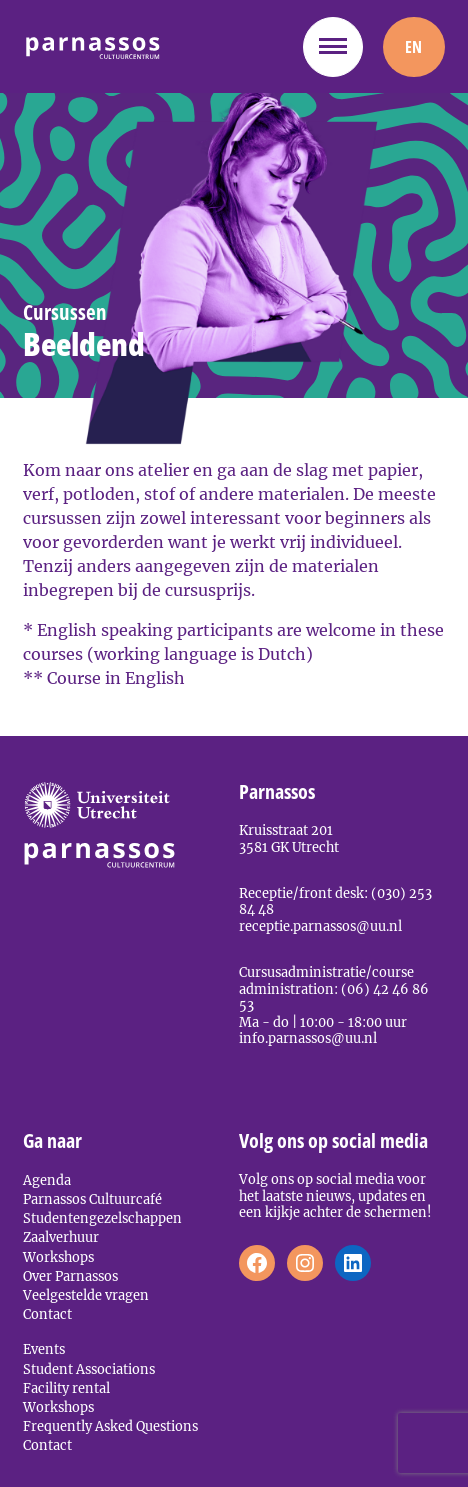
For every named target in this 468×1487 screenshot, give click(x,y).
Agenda (47, 1180)
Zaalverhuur (61, 1237)
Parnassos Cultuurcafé (92, 1199)
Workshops (58, 1257)
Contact (47, 1314)
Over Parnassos (70, 1276)
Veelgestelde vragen (86, 1295)
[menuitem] (414, 47)
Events (44, 1349)
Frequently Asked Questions (110, 1426)
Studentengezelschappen (102, 1218)
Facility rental (66, 1388)
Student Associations (89, 1369)
